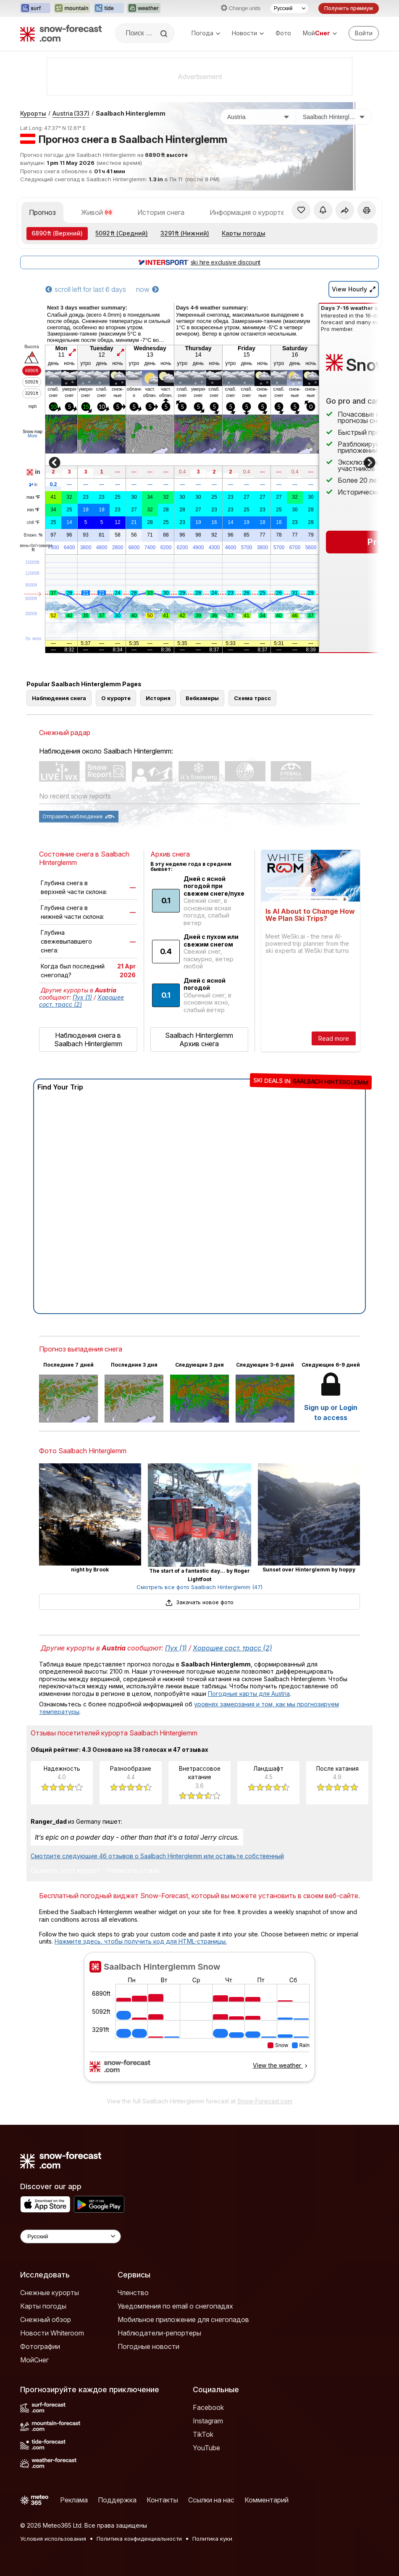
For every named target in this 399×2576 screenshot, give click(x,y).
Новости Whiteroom (52, 2333)
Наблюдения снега (59, 698)
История (158, 698)
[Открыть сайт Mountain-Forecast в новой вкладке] (72, 8)
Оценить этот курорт (65, 1871)
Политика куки (212, 2538)
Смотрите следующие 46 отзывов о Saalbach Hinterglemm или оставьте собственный (157, 1855)
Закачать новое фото (199, 1602)
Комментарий (266, 2500)
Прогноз (42, 212)
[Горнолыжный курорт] (334, 116)
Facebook (208, 2407)
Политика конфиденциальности (139, 2538)
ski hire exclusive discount (199, 262)
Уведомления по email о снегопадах (175, 2306)
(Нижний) (184, 233)
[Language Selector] (70, 2236)
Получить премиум (348, 8)
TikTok (203, 2434)
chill (33, 523)
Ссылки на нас (211, 2500)
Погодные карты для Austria (249, 1693)
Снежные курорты (49, 2292)
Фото (283, 33)
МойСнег (34, 2360)
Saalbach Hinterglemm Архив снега (199, 1039)
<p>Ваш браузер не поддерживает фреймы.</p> (199, 2022)
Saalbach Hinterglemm (130, 113)
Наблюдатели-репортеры (159, 2333)
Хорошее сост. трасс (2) (81, 1001)
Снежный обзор (45, 2319)
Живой (96, 212)
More (32, 436)
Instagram (208, 2421)
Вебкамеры (202, 698)
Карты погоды (243, 233)
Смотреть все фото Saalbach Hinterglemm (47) (199, 1587)
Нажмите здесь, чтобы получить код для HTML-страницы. (141, 1941)
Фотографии (40, 2346)
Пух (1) (82, 997)
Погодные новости (148, 2346)
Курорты (33, 113)
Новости (248, 33)
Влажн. (33, 535)
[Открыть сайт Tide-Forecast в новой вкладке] (109, 8)
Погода (206, 33)
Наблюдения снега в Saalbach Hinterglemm (88, 1039)
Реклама (74, 2500)
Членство (133, 2292)
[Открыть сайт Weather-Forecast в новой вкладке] (143, 8)
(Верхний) (57, 233)
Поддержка (117, 2500)
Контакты (162, 2500)
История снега (160, 212)
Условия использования (53, 2538)
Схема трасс (252, 698)
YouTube (206, 2448)
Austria (70, 113)
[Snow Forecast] (61, 33)
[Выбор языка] (289, 8)
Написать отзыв (133, 1871)
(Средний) (121, 233)
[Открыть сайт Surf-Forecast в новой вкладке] (35, 8)
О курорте (116, 698)
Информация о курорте (247, 212)
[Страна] (258, 116)
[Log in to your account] (364, 33)
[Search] (164, 33)
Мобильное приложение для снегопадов (183, 2319)
